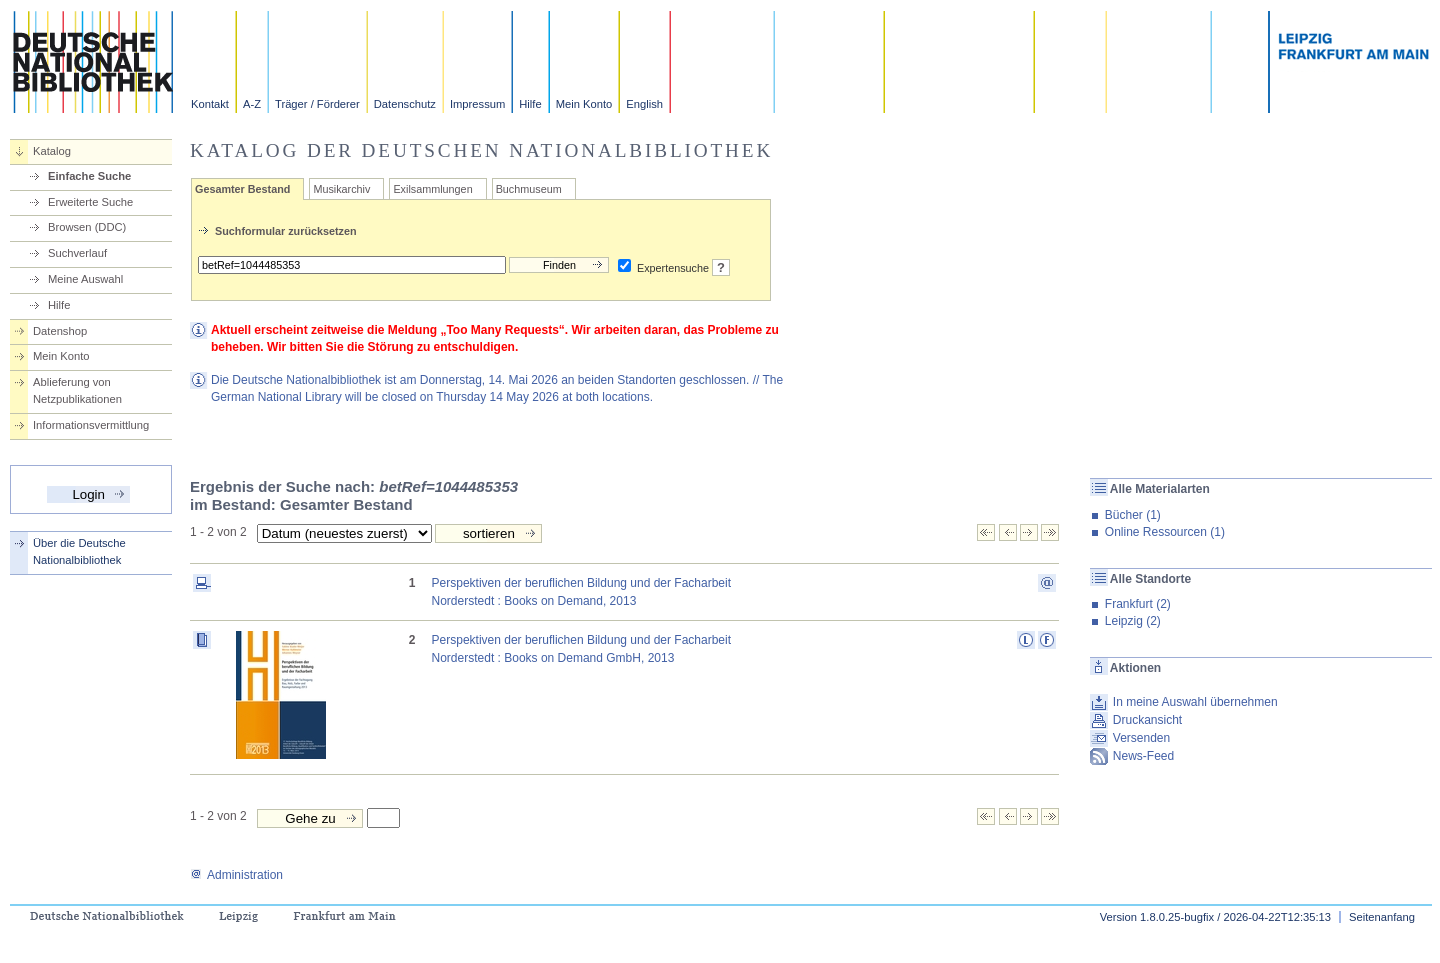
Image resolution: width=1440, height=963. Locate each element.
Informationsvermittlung (91, 425)
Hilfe (530, 104)
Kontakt (210, 104)
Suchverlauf (77, 253)
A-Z (252, 104)
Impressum (477, 104)
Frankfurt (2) (1138, 604)
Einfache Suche (89, 176)
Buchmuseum (529, 189)
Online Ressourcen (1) (1165, 532)
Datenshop (60, 331)
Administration (236, 875)
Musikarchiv (341, 189)
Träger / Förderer (317, 104)
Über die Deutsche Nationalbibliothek (79, 551)
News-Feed (1143, 756)
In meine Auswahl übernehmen (1195, 702)
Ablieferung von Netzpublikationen (77, 390)
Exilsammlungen (432, 189)
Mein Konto (584, 104)
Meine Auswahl (85, 279)
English (644, 104)
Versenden (1141, 738)
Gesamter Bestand (242, 189)
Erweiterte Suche (90, 202)
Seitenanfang (1382, 917)
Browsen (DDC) (87, 227)
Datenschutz (405, 104)
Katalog (52, 151)
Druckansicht (1147, 720)
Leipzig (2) (1133, 621)
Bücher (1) (1133, 515)
